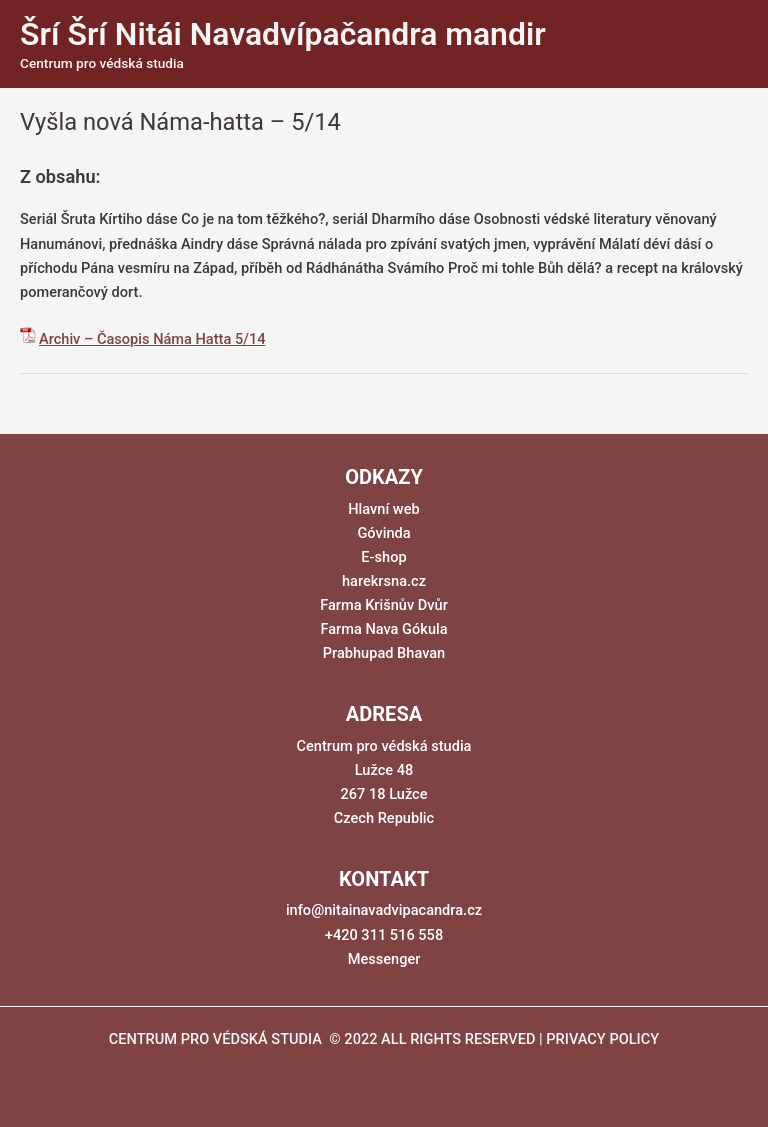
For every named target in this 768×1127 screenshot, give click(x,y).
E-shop (383, 557)
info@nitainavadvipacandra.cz (384, 910)
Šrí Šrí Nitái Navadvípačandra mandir (283, 34)
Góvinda (383, 533)
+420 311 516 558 (384, 935)
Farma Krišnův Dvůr (384, 605)
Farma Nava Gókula (383, 629)
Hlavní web (383, 509)
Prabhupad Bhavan (384, 653)
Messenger (384, 959)
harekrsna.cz (384, 581)
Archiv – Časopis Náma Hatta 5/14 (152, 339)
